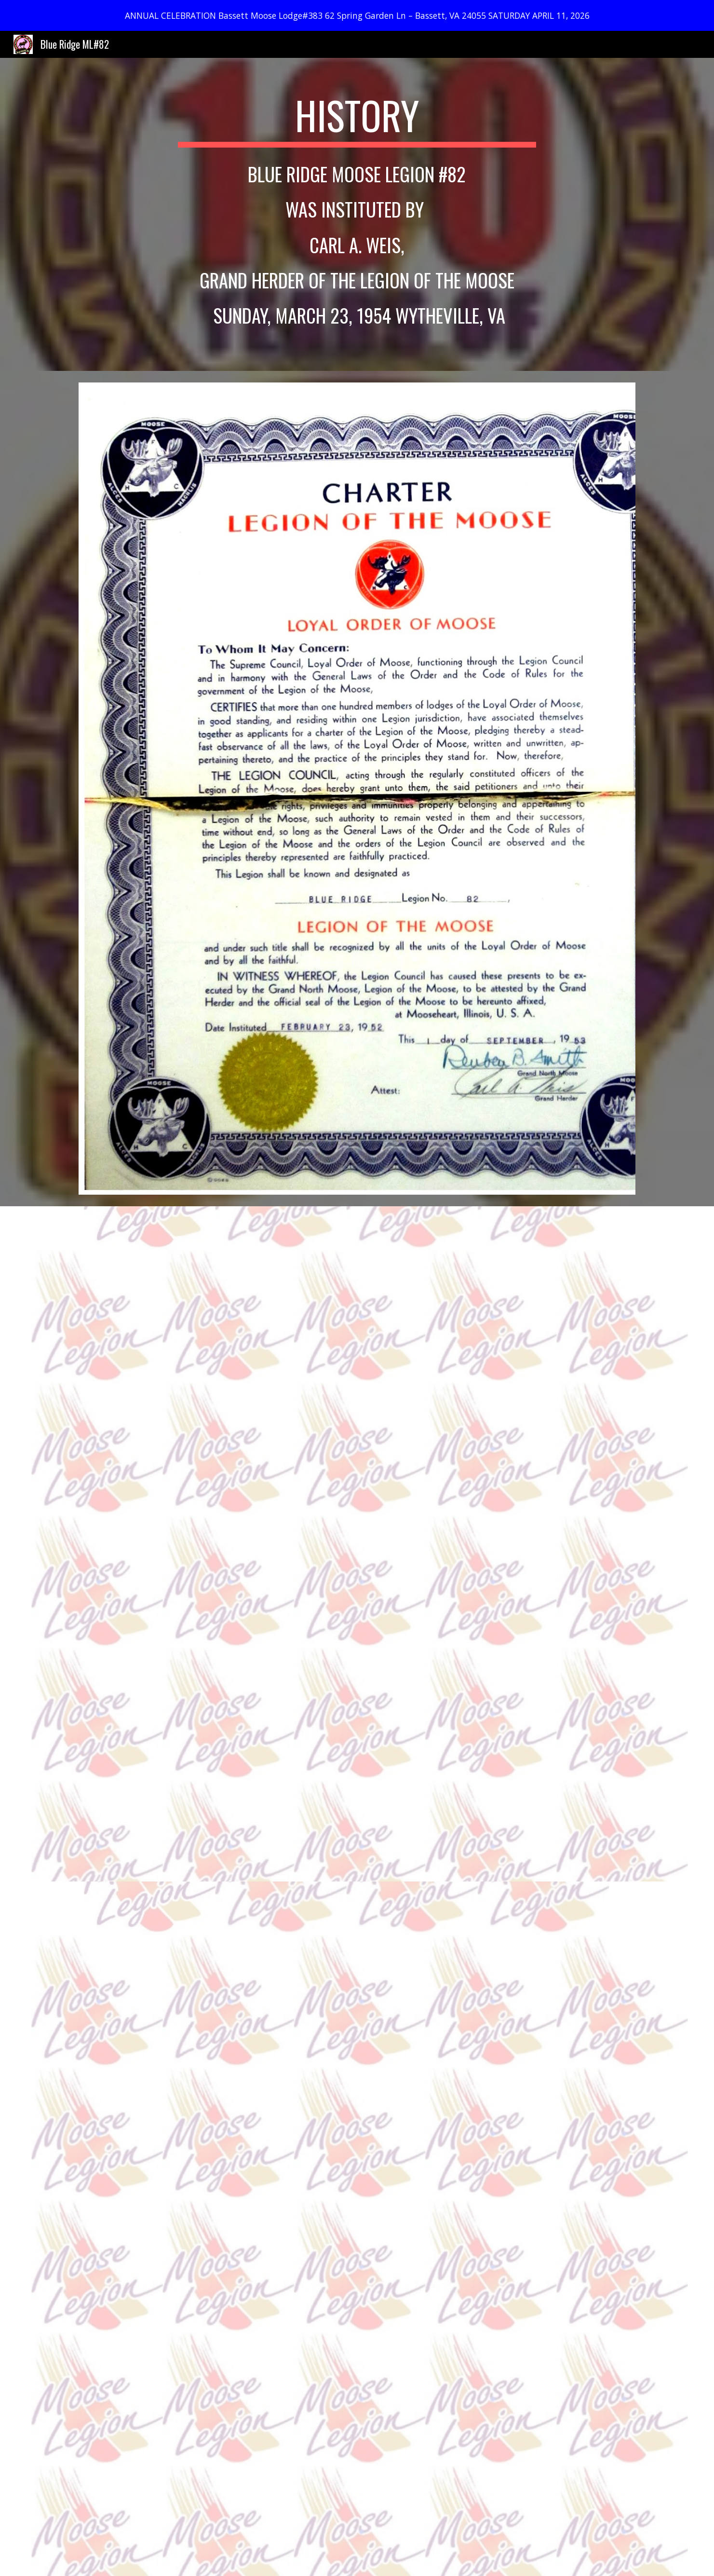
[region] (357, 15)
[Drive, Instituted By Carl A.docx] (404, 1544)
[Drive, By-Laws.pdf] (357, 2228)
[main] (357, 119)
